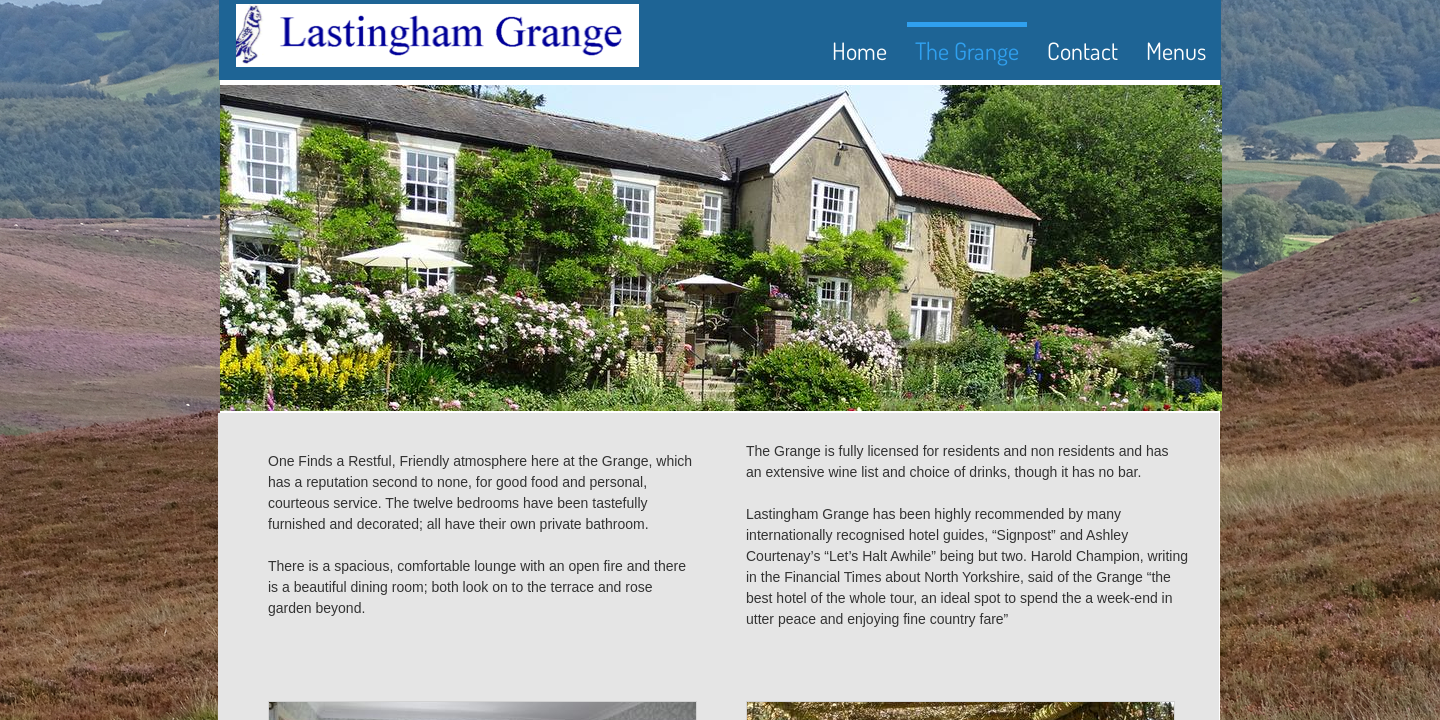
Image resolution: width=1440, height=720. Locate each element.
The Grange (967, 50)
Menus (1176, 50)
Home (859, 50)
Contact (1082, 50)
